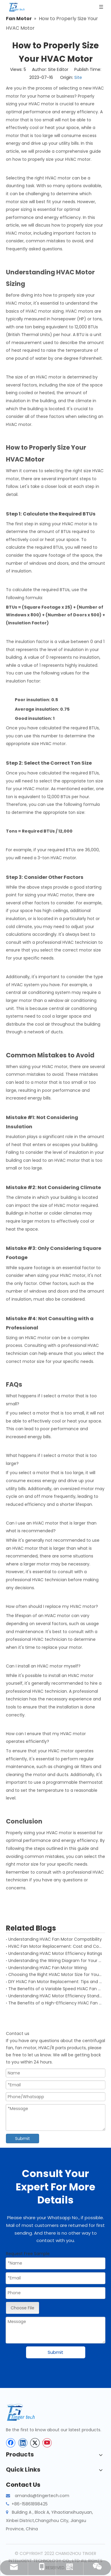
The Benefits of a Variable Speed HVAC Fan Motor (55, 1989)
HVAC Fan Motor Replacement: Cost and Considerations (55, 1946)
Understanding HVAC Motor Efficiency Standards (55, 1996)
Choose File (22, 2308)
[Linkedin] (23, 2443)
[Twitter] (35, 2443)
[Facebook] (10, 2443)
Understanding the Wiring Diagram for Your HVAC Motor (55, 1961)
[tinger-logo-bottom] (25, 2412)
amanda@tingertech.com (42, 2496)
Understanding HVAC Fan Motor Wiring (47, 1968)
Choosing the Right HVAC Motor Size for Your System (55, 1974)
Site (78, 77)
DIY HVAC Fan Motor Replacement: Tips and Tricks (55, 1982)
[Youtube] (47, 2443)
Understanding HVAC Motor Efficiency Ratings (55, 1953)
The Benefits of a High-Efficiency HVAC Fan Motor (55, 2003)
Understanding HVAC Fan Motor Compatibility (55, 1939)
